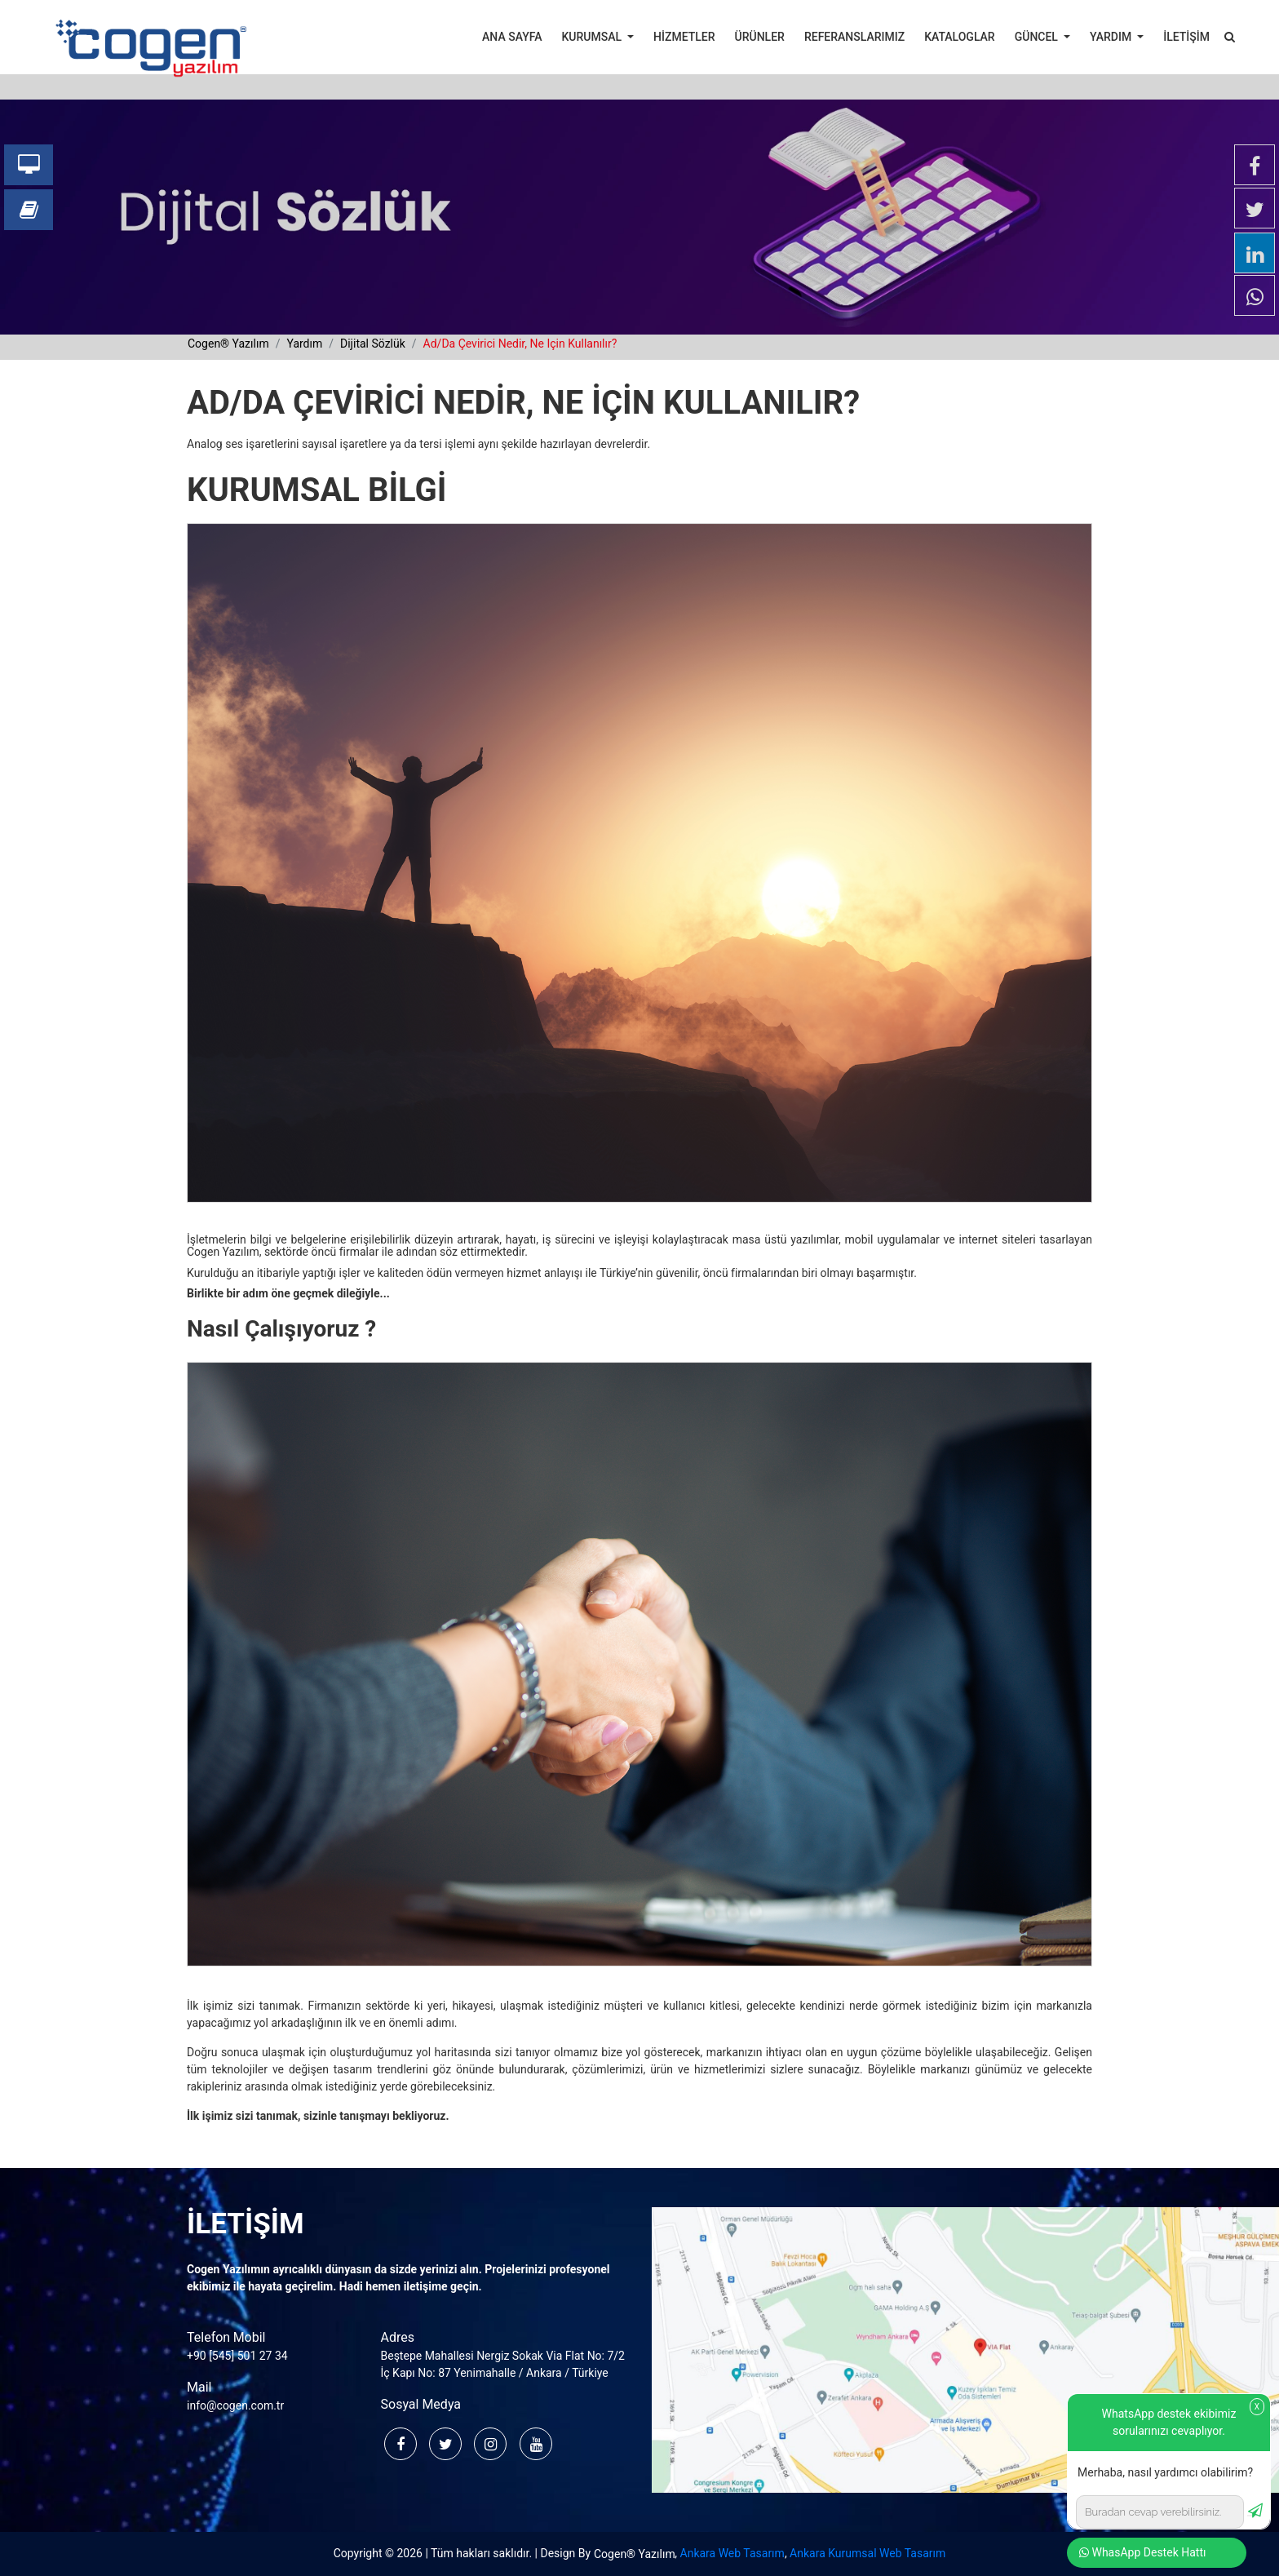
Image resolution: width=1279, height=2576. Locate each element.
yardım (304, 343)
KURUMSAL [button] (593, 36)
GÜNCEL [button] (1038, 36)
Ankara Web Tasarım (732, 2553)
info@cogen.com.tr (235, 2405)
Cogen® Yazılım (634, 2553)
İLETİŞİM (1186, 36)
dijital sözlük (372, 343)
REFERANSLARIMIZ (854, 36)
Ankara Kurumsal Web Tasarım (867, 2553)
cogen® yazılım (228, 343)
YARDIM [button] (1112, 36)
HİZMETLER (684, 36)
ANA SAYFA (512, 36)
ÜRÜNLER (760, 36)
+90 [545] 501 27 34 (237, 2355)
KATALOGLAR (959, 36)
